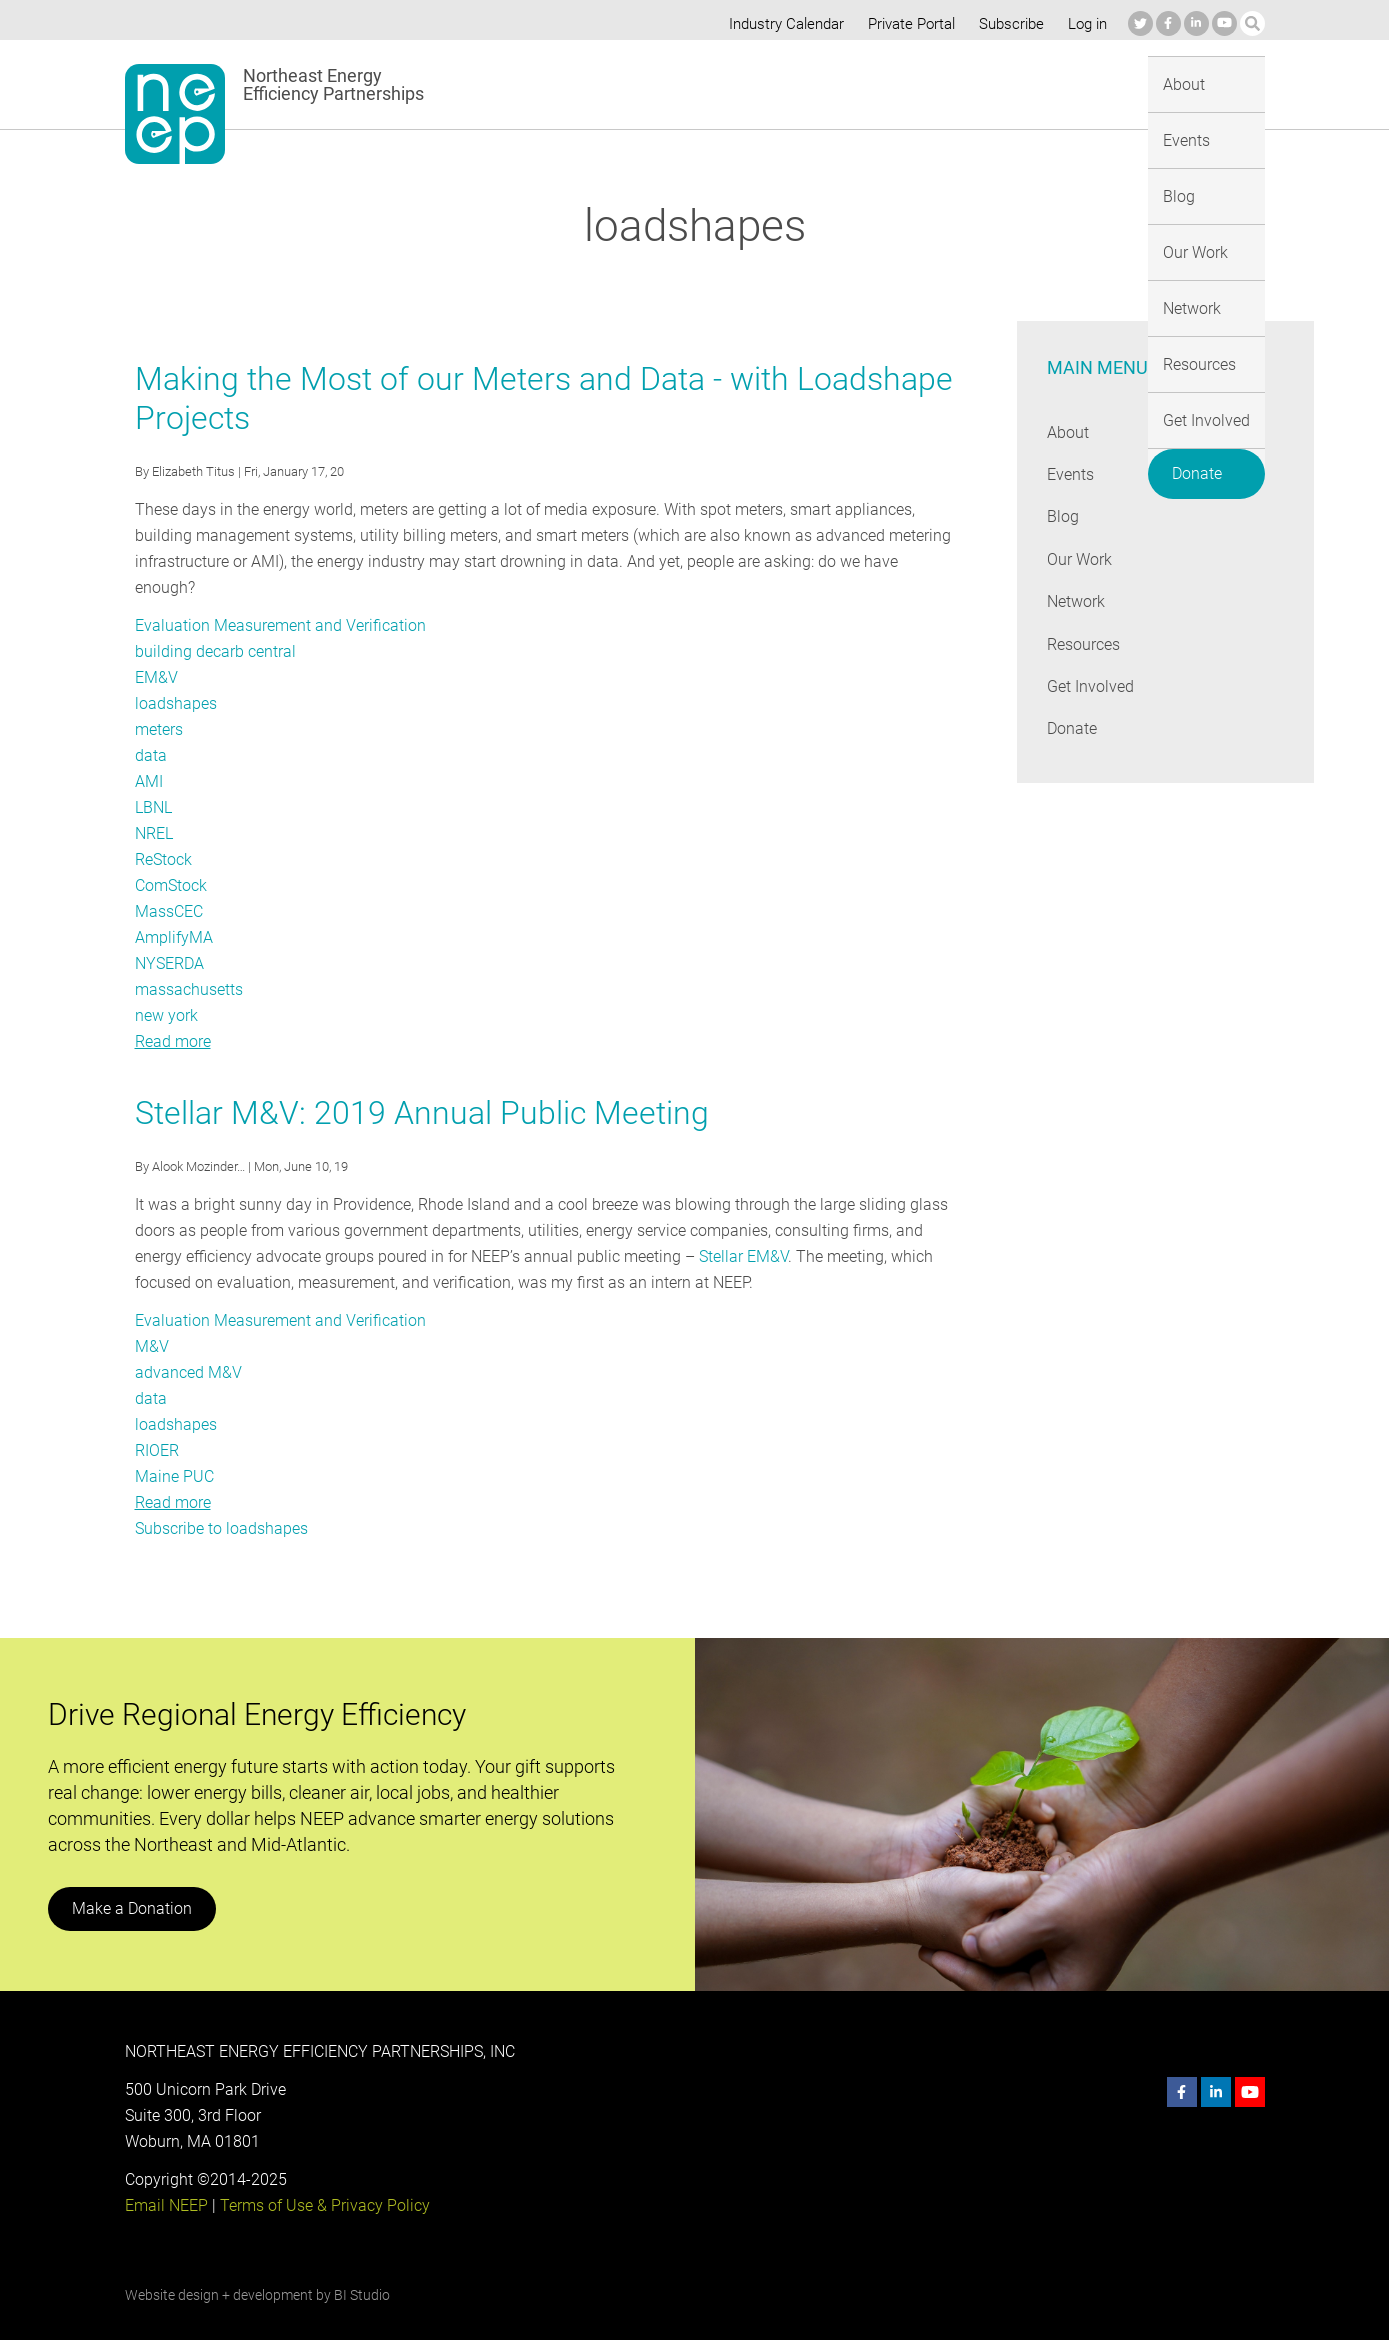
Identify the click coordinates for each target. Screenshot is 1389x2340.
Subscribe (1007, 24)
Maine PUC (174, 1450)
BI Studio (360, 2269)
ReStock (164, 833)
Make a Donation (131, 1882)
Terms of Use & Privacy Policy (322, 2179)
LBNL (154, 781)
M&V (152, 1320)
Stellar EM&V (739, 1230)
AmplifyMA (173, 911)
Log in (1085, 24)
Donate (1215, 80)
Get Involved (1108, 83)
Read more (173, 1015)
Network (901, 83)
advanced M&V (187, 1346)
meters (159, 703)
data (150, 729)
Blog (730, 83)
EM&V (156, 651)
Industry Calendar (780, 24)
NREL (154, 807)
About (588, 83)
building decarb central (214, 625)
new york (166, 989)
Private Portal (907, 24)
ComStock (171, 859)
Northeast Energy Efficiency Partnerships (334, 85)
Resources (998, 83)
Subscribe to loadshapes (221, 1502)
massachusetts (189, 963)
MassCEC (169, 885)
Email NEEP (166, 2179)
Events (662, 83)
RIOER (157, 1424)
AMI (149, 755)
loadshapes (175, 677)
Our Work (809, 83)
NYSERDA (170, 937)
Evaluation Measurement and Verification (278, 599)
